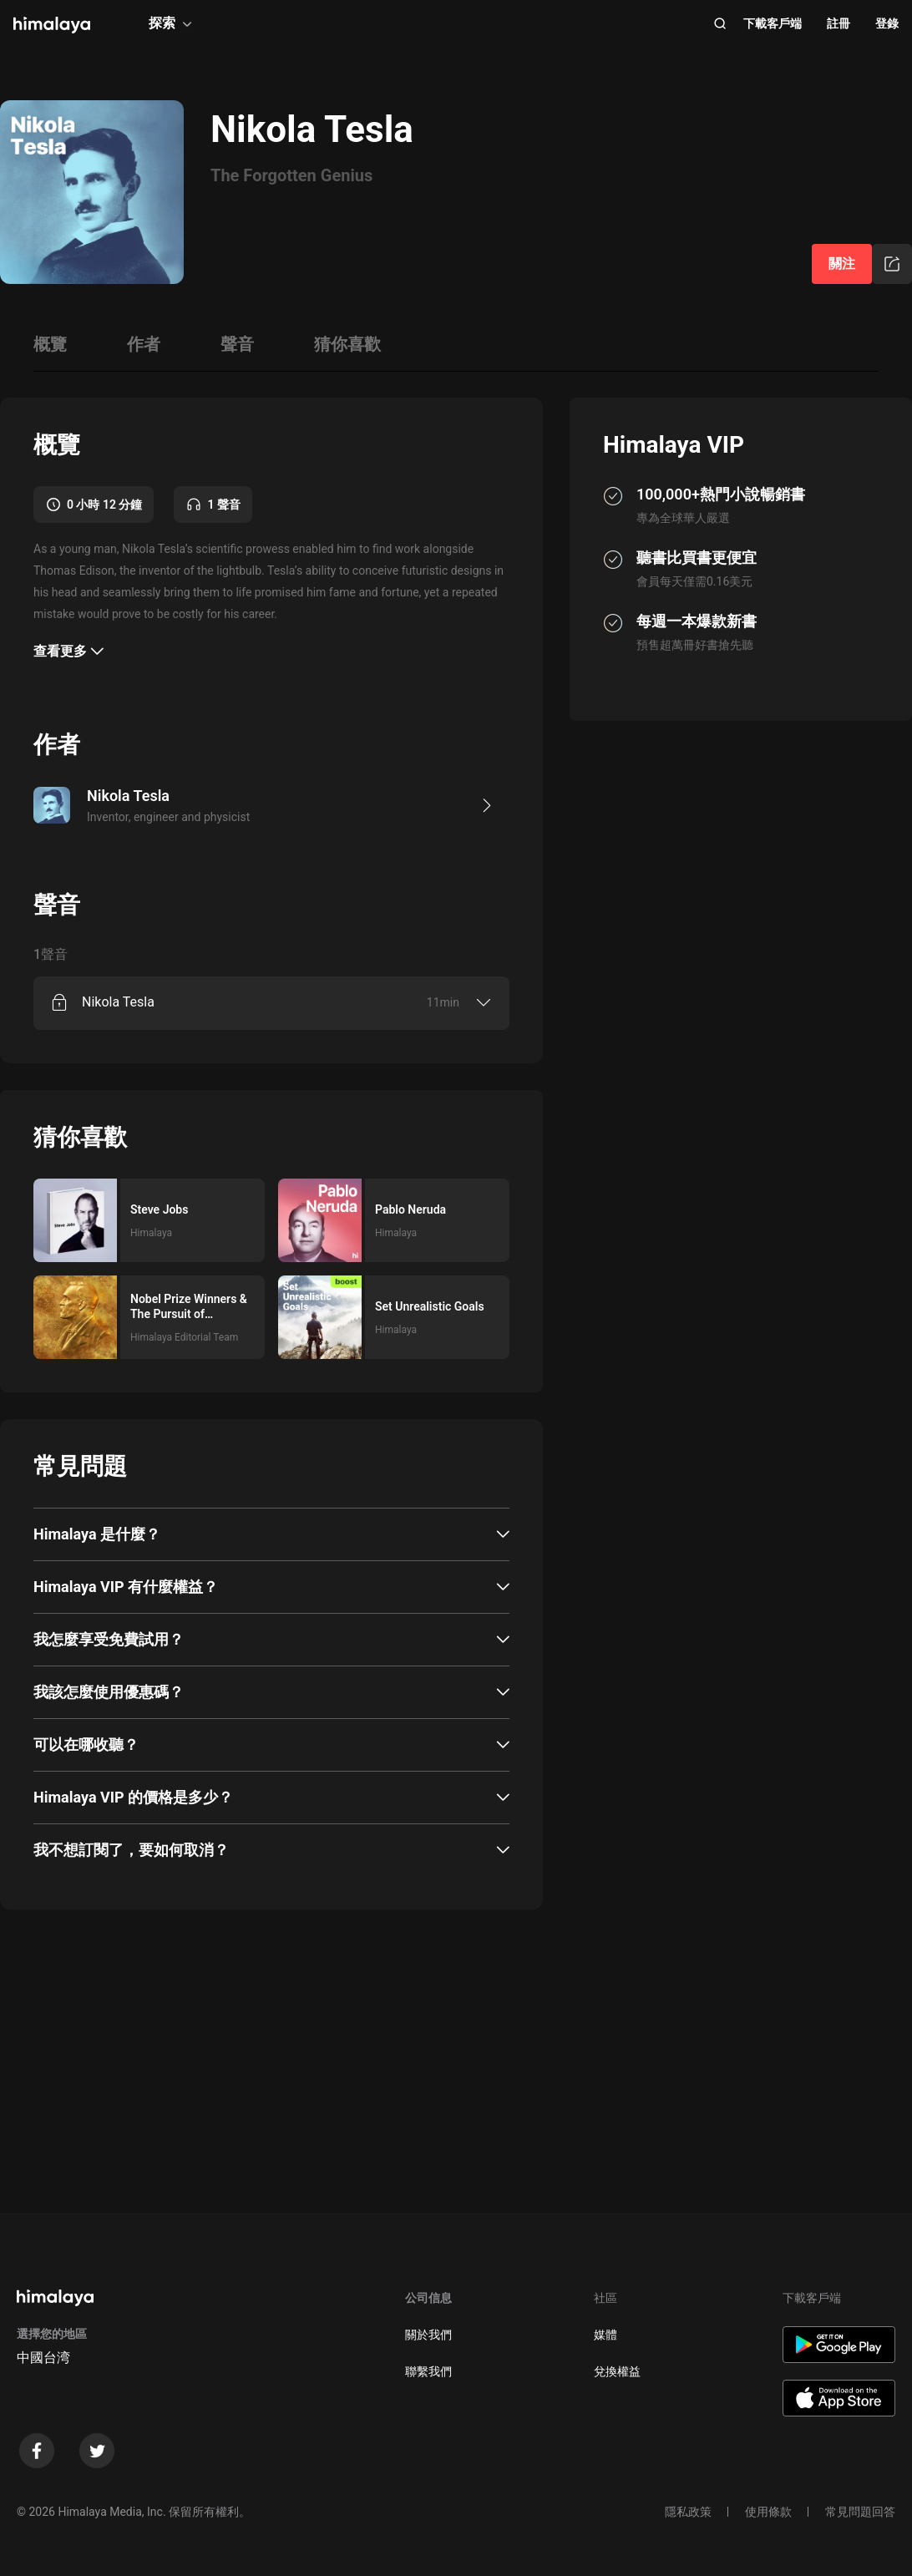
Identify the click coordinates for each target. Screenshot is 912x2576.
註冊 (838, 23)
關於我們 (428, 2334)
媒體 (605, 2334)
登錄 (887, 23)
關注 (841, 263)
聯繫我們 (428, 2371)
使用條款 (768, 2511)
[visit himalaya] (51, 25)
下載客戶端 (772, 23)
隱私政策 (688, 2511)
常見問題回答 (860, 2511)
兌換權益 (617, 2371)
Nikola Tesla (118, 1002)
